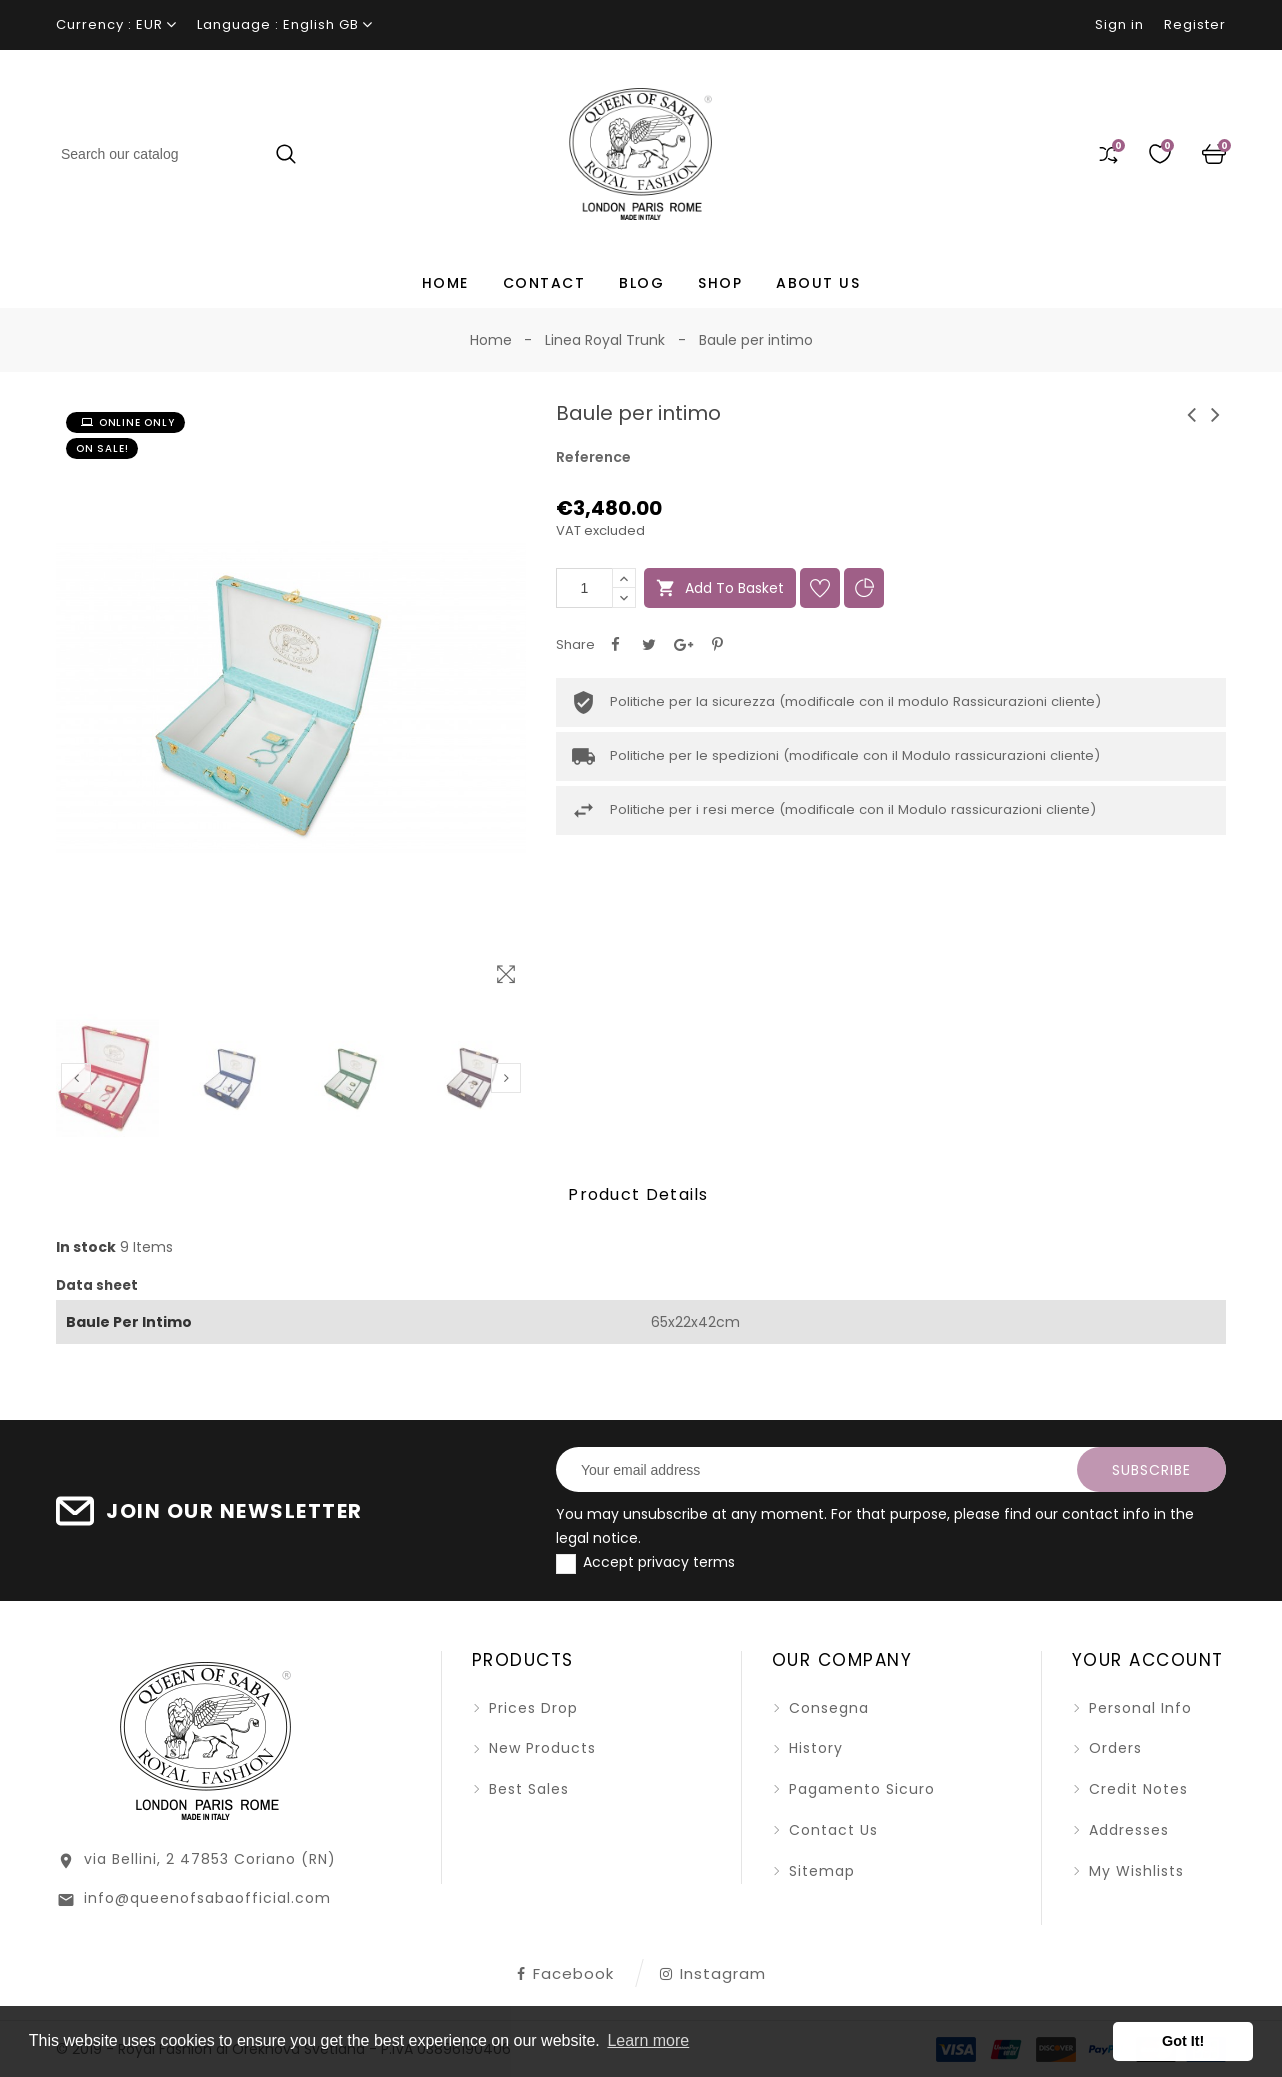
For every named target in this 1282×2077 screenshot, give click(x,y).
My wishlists (1134, 1871)
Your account (1148, 1660)
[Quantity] (584, 588)
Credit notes (1136, 1789)
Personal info (1138, 1708)
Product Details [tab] (638, 1194)
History (813, 1748)
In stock (86, 1247)
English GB (321, 24)
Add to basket (720, 588)
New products (540, 1748)
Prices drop (531, 1708)
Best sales (526, 1789)
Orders (1113, 1748)
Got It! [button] (1183, 2041)
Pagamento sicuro (859, 1789)
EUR (149, 24)
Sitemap (819, 1871)
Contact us (831, 1830)
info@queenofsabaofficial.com (207, 1898)
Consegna (826, 1708)
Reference (593, 457)
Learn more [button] (648, 2040)
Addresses (1126, 1830)
